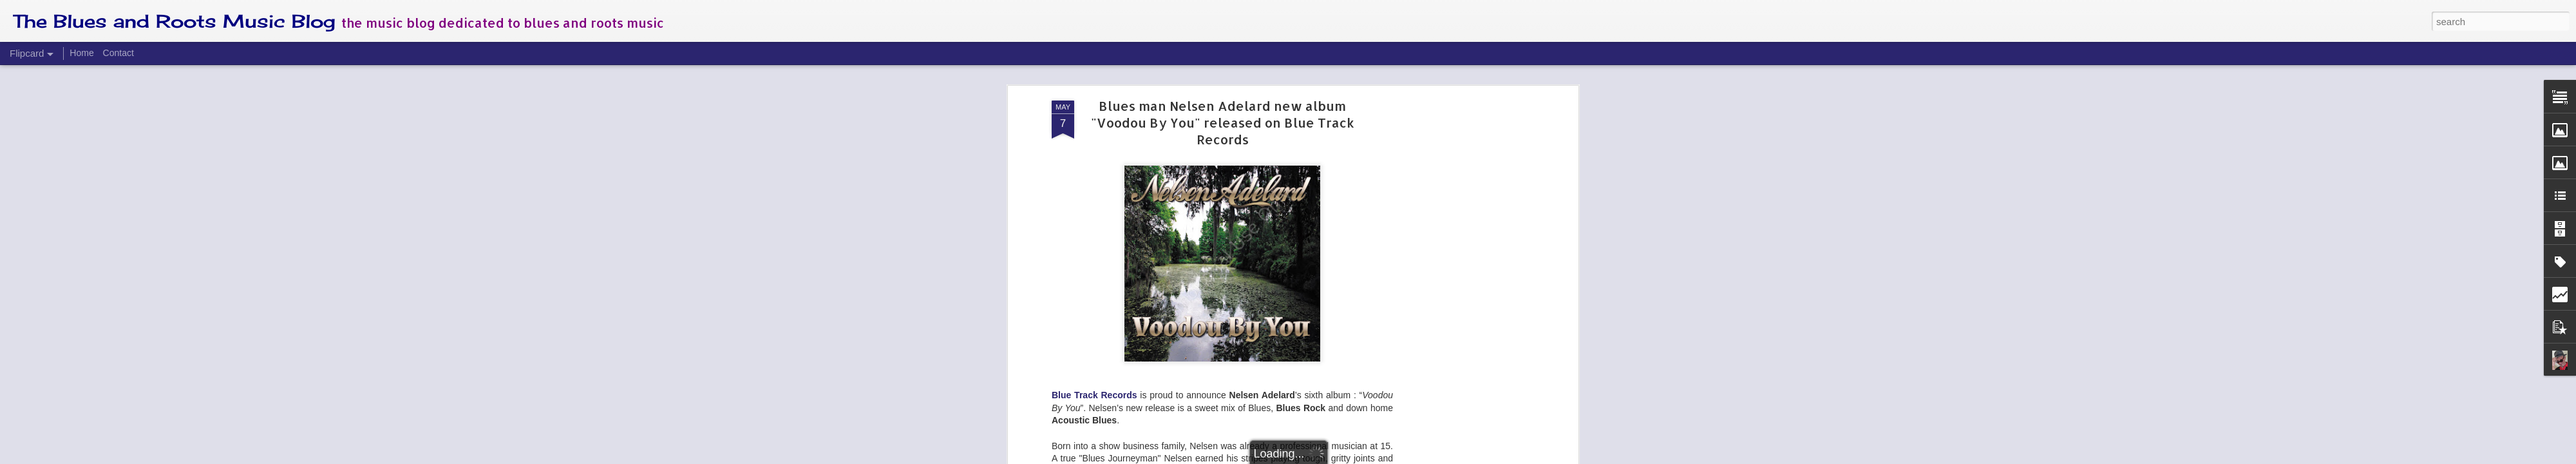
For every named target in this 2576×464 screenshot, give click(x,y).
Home (81, 53)
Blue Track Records (1094, 106)
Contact (118, 53)
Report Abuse (1366, 457)
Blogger (1328, 457)
